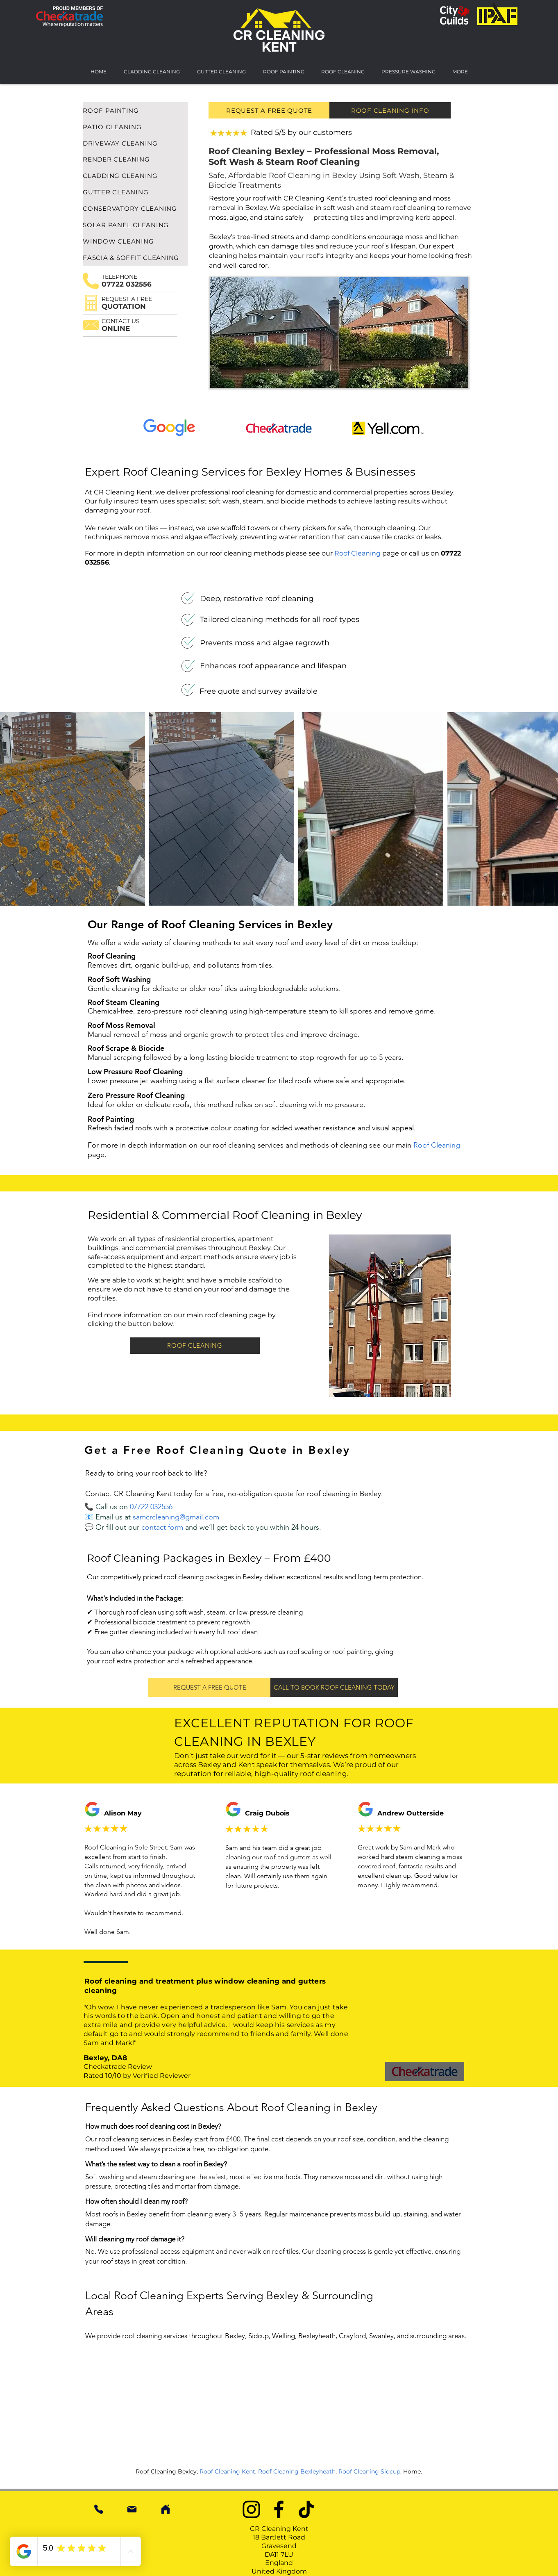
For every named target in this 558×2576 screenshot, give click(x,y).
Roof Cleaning (357, 553)
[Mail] (132, 2509)
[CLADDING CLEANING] (135, 175)
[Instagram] (251, 2509)
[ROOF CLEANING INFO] (390, 110)
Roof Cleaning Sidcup (369, 2471)
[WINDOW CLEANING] (135, 241)
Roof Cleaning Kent (227, 2471)
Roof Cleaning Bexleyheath (297, 2471)
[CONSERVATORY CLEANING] (135, 208)
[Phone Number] (98, 2509)
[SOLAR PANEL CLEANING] (135, 224)
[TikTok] (306, 2509)
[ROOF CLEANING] (195, 1345)
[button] (91, 303)
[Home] (165, 2509)
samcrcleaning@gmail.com (176, 1516)
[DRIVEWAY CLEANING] (135, 143)
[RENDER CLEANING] (135, 159)
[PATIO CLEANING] (135, 126)
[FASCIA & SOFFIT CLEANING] (135, 257)
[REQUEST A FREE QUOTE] (269, 110)
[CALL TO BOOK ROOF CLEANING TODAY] (334, 1687)
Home (412, 2471)
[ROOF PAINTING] (135, 110)
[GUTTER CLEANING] (135, 192)
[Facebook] (278, 2509)
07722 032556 (151, 1506)
